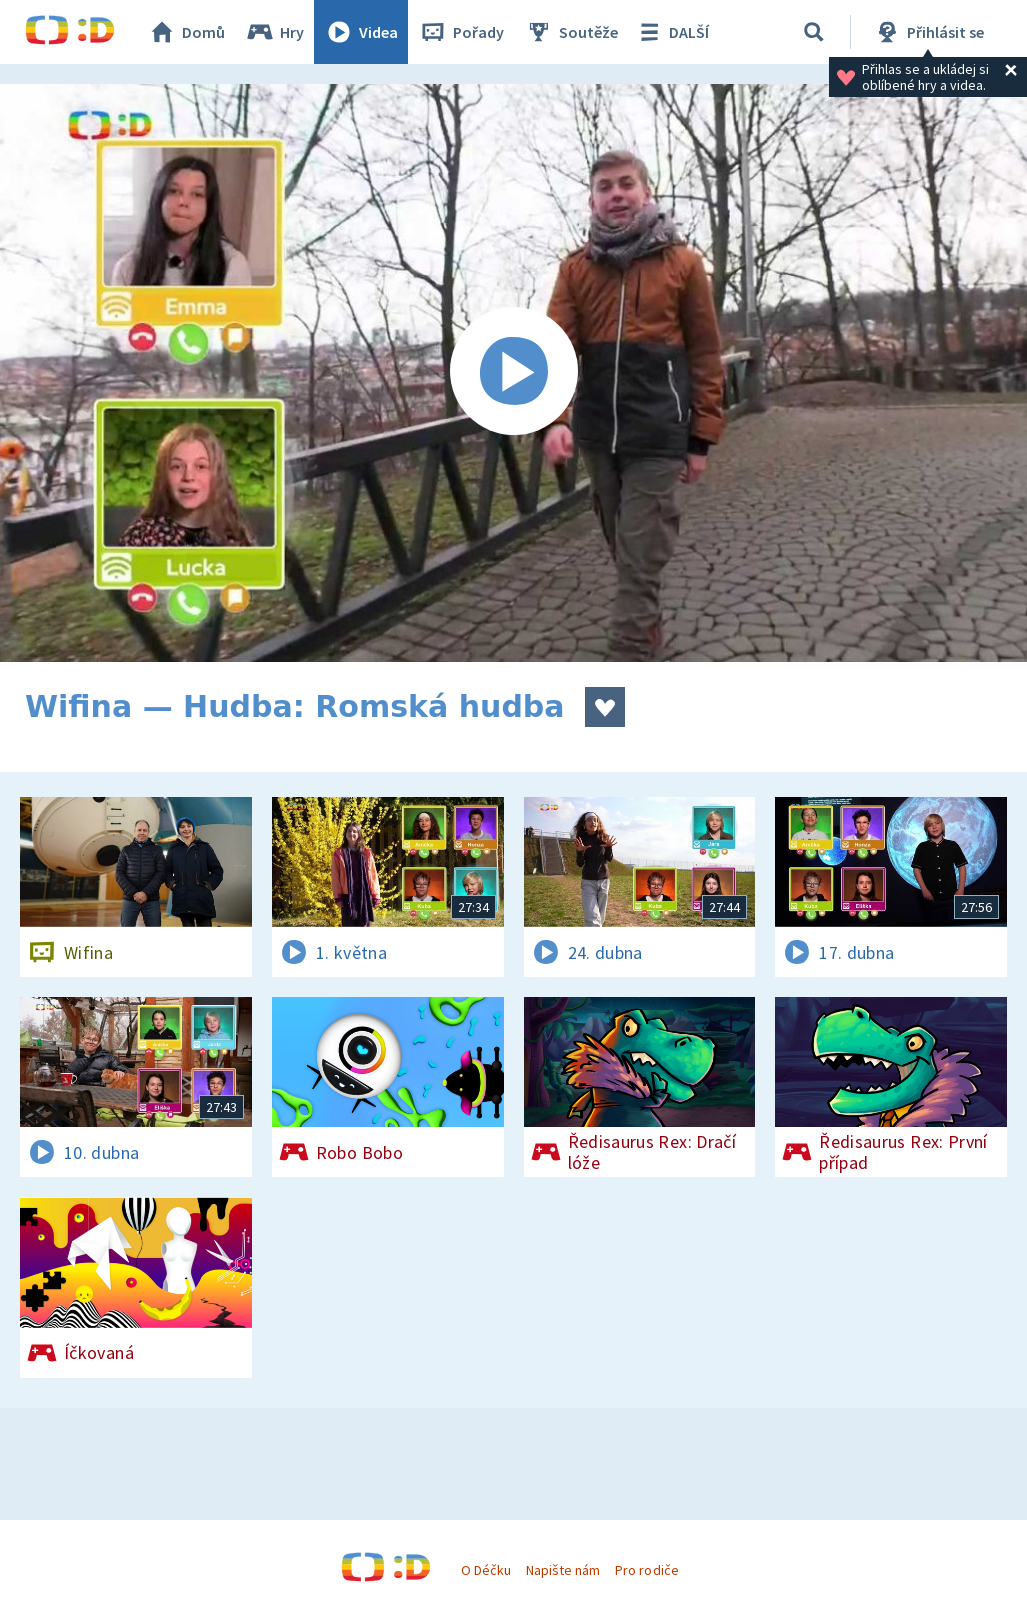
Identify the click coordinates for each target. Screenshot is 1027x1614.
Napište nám (563, 1570)
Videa (361, 32)
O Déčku (486, 1570)
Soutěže (571, 32)
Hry (274, 32)
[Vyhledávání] (814, 32)
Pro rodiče (646, 1570)
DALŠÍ (671, 32)
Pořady (461, 32)
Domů (186, 32)
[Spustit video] (513, 373)
